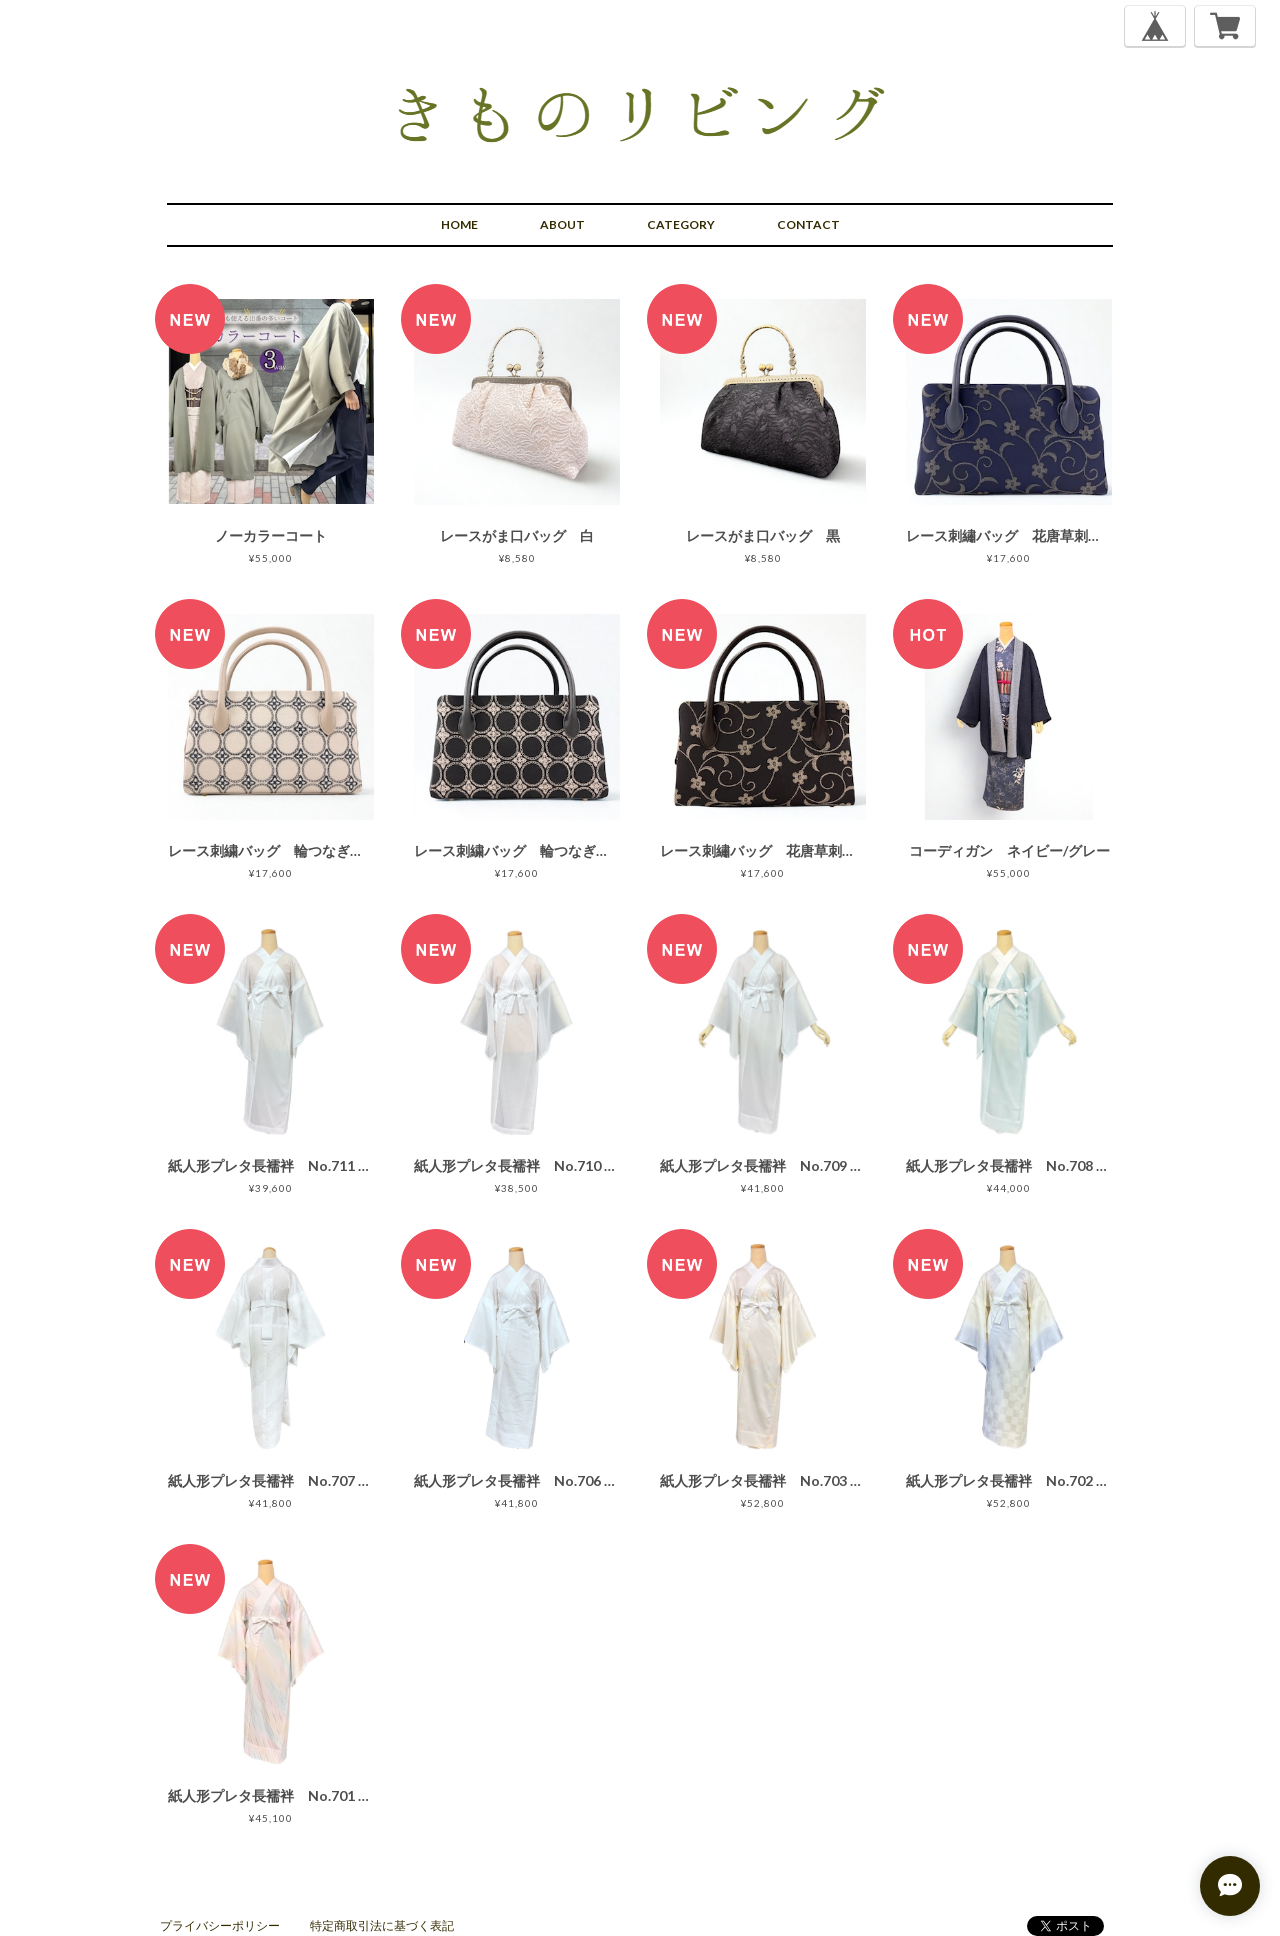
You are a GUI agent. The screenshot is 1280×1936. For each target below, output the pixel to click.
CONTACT (808, 224)
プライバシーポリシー (220, 1925)
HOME (459, 224)
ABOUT (562, 224)
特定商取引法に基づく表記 (382, 1925)
